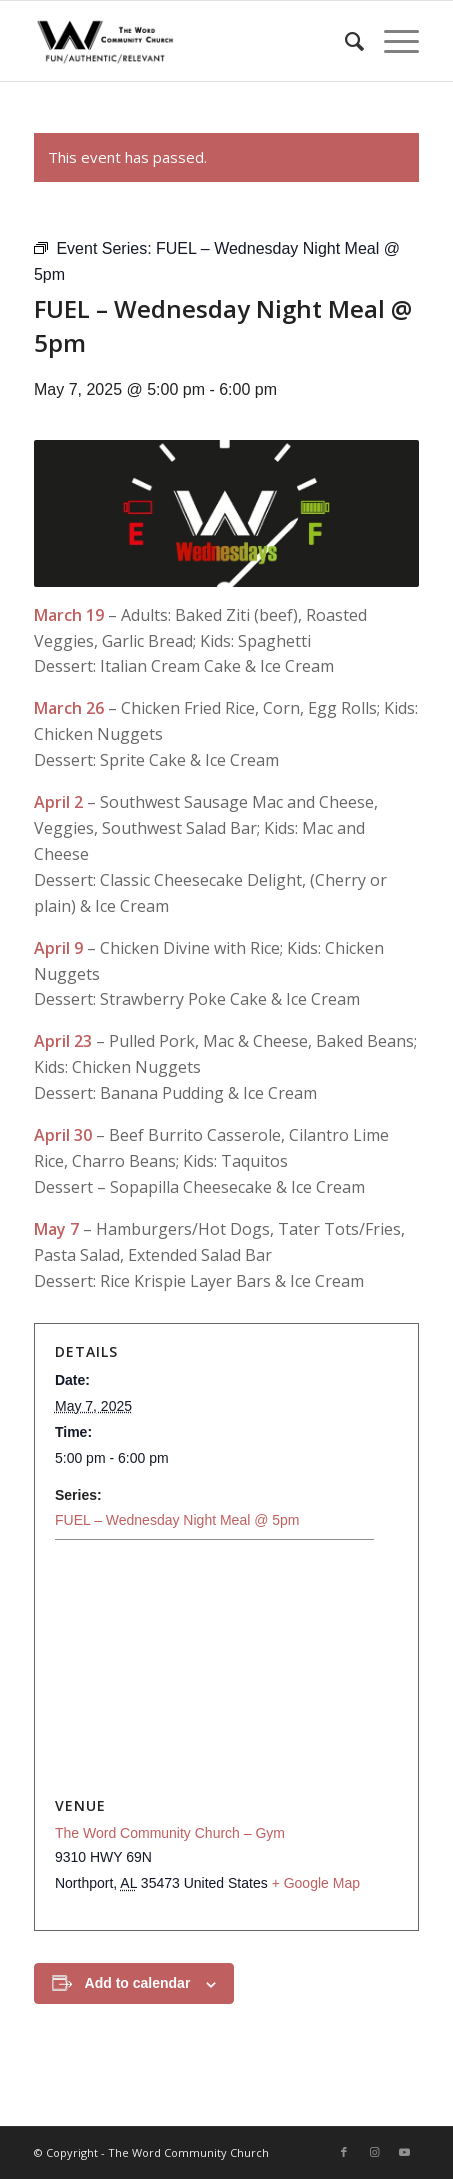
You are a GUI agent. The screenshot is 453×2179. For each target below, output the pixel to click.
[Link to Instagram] (374, 2152)
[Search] (344, 41)
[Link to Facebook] (344, 2152)
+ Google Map (316, 1883)
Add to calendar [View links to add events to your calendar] (138, 1983)
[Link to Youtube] (404, 2152)
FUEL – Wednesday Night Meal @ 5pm (177, 1520)
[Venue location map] (226, 1670)
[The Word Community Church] (188, 41)
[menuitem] (344, 41)
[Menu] (391, 41)
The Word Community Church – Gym (170, 1833)
